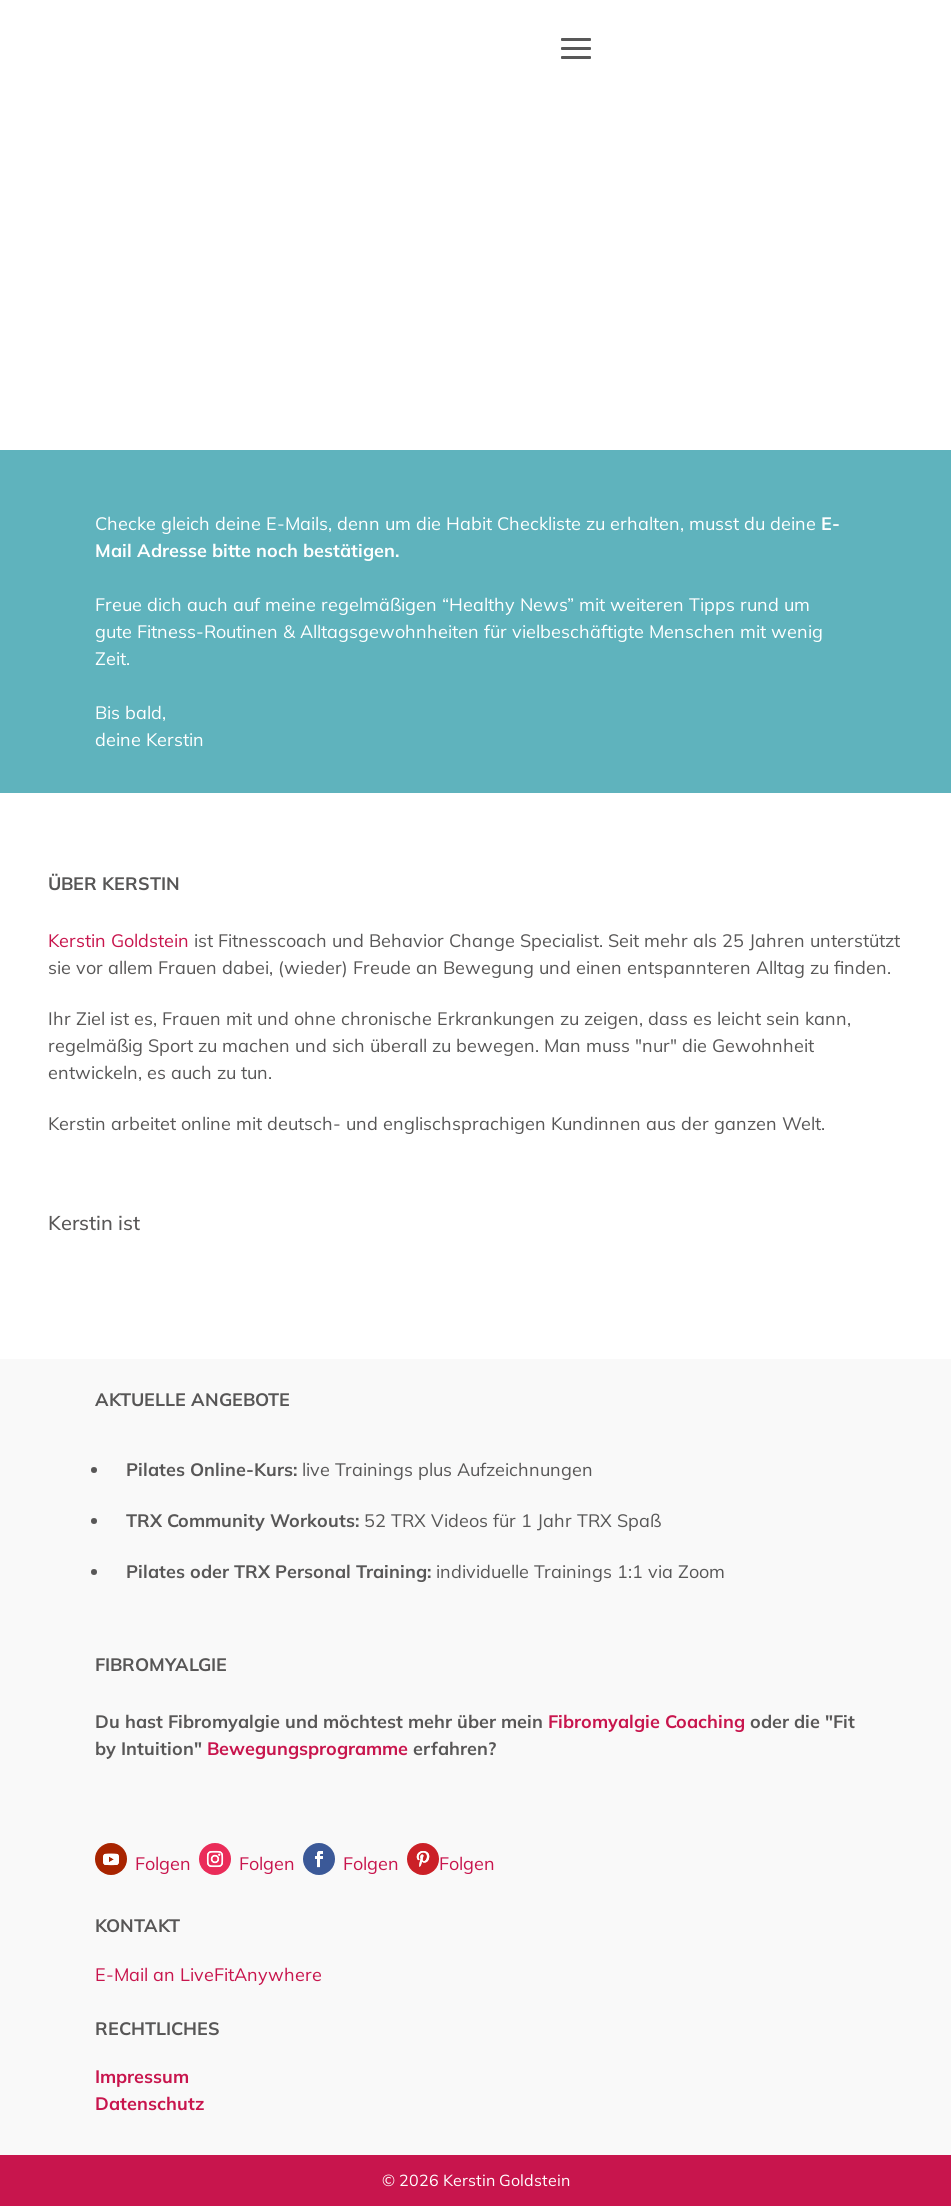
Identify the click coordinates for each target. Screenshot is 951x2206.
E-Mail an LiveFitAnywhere (208, 1974)
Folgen (163, 1863)
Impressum (144, 2076)
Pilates (155, 1571)
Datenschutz (149, 2103)
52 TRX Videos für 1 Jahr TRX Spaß (393, 1520)
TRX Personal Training (330, 1571)
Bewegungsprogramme (307, 1748)
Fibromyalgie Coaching (646, 1721)
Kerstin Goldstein (118, 940)
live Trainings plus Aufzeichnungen (359, 1469)
